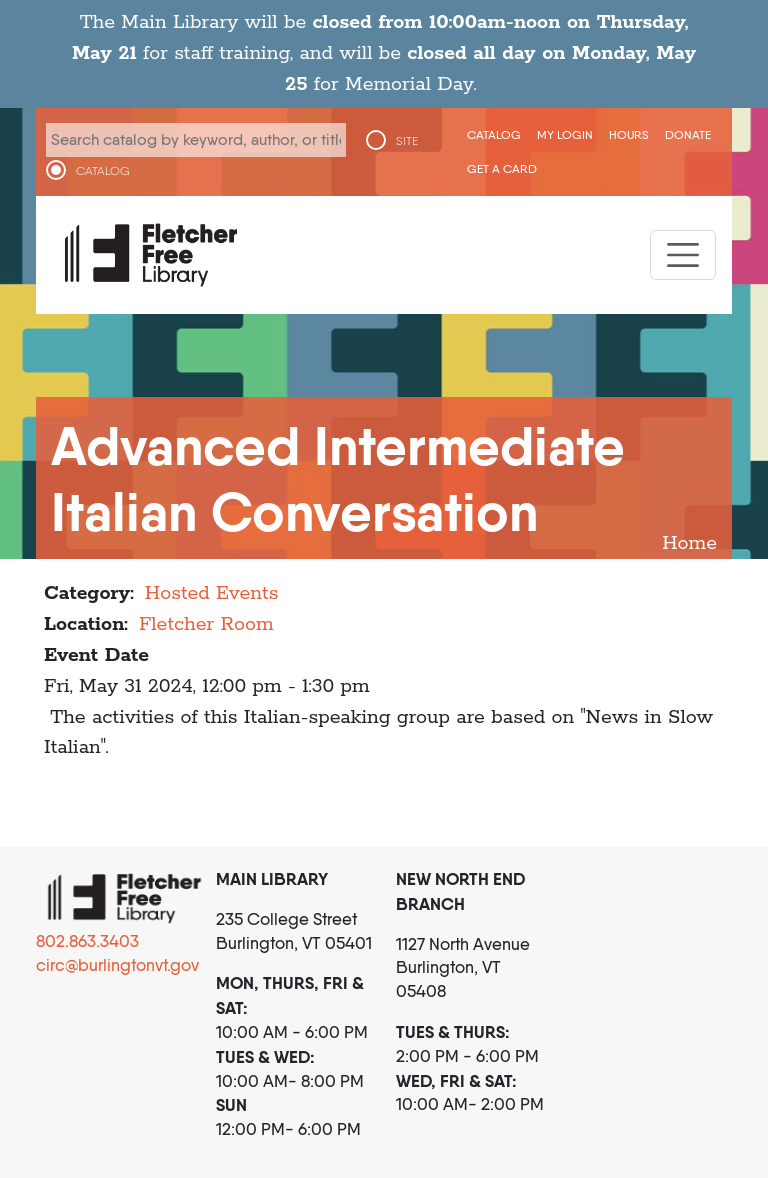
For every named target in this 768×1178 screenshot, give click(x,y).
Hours (629, 134)
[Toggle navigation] (683, 255)
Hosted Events (212, 593)
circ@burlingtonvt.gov (117, 965)
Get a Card (502, 168)
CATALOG (103, 171)
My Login (565, 134)
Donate (688, 134)
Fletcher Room (206, 624)
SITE (407, 141)
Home (689, 543)
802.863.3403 (87, 941)
